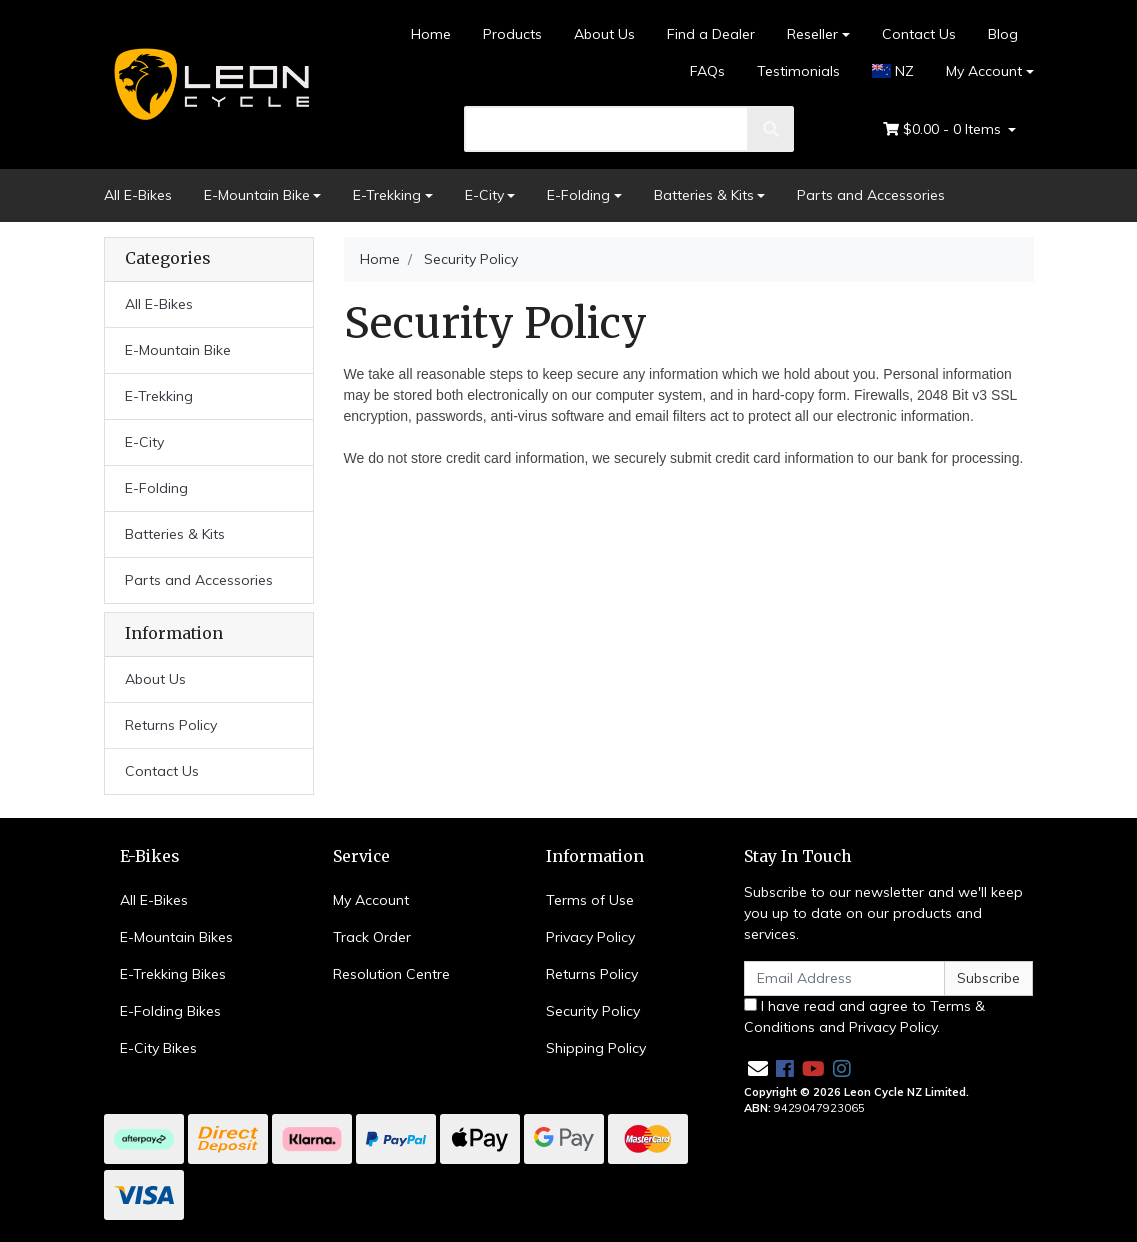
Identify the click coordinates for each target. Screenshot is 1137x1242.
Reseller (812, 34)
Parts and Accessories (871, 195)
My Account (371, 900)
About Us (604, 34)
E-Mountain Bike (257, 195)
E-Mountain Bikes (176, 937)
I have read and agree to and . (864, 1016)
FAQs (707, 71)
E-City (484, 195)
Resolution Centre (391, 974)
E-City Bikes (158, 1048)
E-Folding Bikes (170, 1011)
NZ (893, 71)
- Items (944, 129)
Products (512, 34)
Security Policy (593, 1011)
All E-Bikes (138, 195)
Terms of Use (590, 900)
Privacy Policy (590, 937)
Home (431, 34)
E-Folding (578, 195)
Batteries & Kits (704, 195)
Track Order (372, 937)
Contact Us (919, 34)
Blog (1003, 34)
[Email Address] (845, 978)
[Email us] (758, 1068)
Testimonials (798, 71)
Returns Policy (171, 725)
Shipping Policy (596, 1048)
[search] (606, 129)
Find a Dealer (711, 34)
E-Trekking (387, 195)
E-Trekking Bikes (173, 974)
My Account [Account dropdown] (984, 71)
